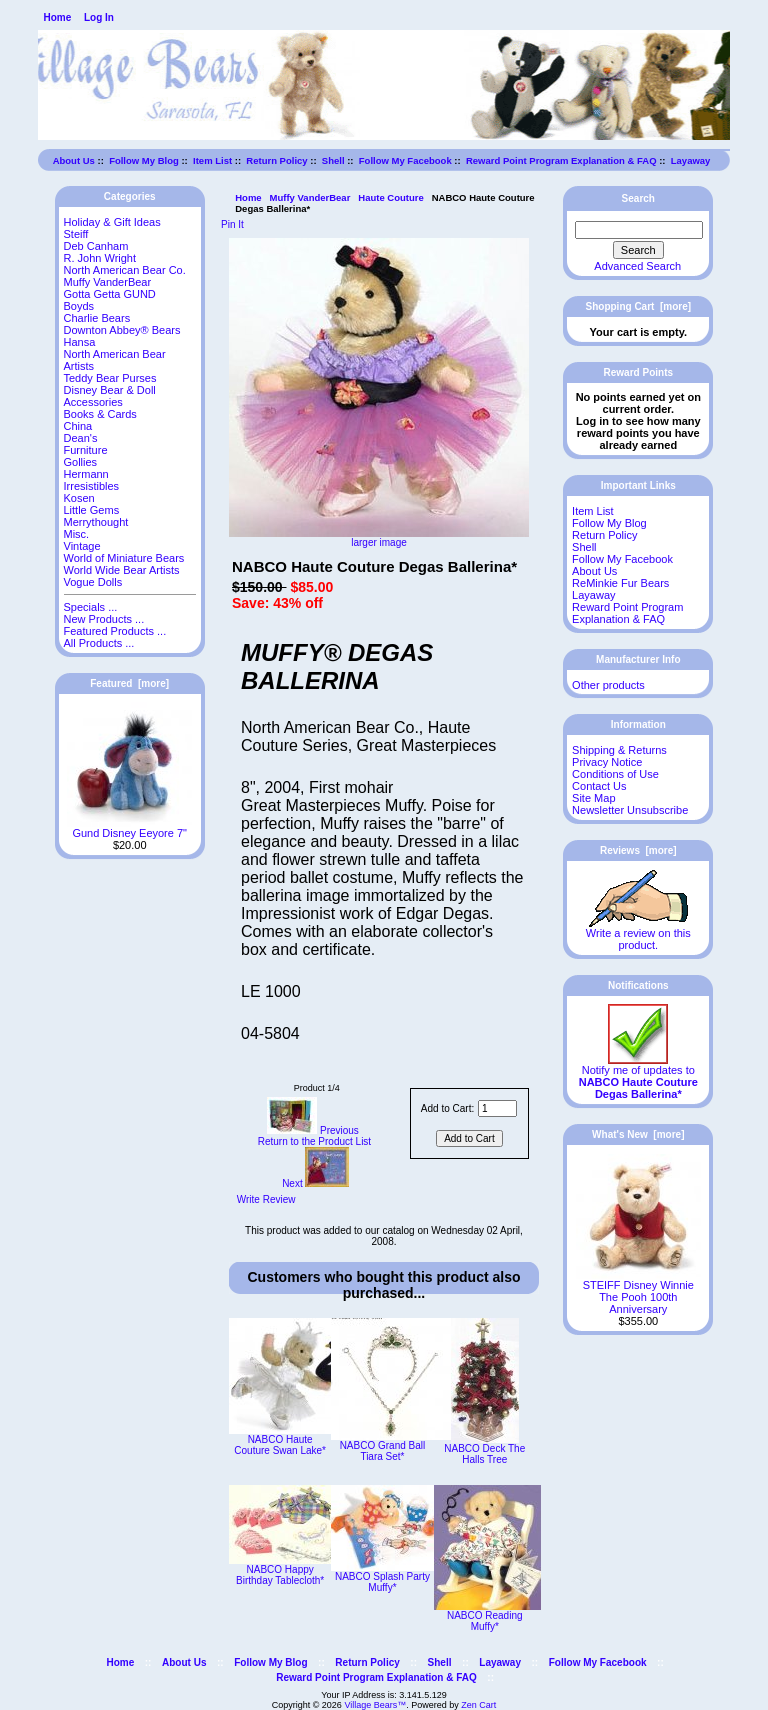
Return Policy (276, 160)
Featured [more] (129, 683)
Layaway (691, 160)
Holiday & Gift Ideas (112, 222)
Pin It (232, 224)
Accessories (93, 402)
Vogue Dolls (93, 582)
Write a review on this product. (638, 934)
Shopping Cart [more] (639, 306)
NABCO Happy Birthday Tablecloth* (280, 1575)
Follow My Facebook (405, 160)
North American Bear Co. (125, 270)
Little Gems (92, 510)
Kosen (79, 498)
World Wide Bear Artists (122, 570)
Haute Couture (390, 197)
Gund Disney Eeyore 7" (129, 828)
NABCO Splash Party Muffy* (382, 1582)
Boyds (79, 306)
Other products (608, 685)
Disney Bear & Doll (110, 390)
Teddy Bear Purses (110, 378)
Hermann (86, 474)
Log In (99, 17)
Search (638, 198)
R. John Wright (100, 258)
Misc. (77, 534)
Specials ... (91, 607)
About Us (74, 160)
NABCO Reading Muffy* (485, 1621)
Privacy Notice (607, 762)
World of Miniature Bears (124, 558)
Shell (333, 160)
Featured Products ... (115, 631)
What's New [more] (638, 1134)
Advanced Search (637, 266)
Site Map (593, 798)
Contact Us (599, 786)
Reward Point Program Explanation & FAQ (561, 160)
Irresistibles (92, 486)
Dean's (81, 438)
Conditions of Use (615, 774)
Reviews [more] (638, 850)
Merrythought (96, 522)
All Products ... (99, 643)
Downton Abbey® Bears (122, 330)
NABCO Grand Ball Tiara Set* (383, 1451)
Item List (212, 160)
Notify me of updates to (638, 1077)
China (78, 426)
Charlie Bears (97, 318)
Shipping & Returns (619, 750)
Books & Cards (100, 414)
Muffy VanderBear (310, 197)
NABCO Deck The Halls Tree (484, 1454)
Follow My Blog (144, 160)
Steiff (76, 234)
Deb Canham (96, 246)
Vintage (82, 546)
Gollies (81, 462)
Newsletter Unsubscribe (630, 810)
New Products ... (104, 619)
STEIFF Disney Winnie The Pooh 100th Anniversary (638, 1292)
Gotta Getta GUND (110, 294)
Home (57, 17)
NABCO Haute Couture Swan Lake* (280, 1445)
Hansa (80, 342)
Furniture (86, 450)
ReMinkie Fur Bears (620, 583)
